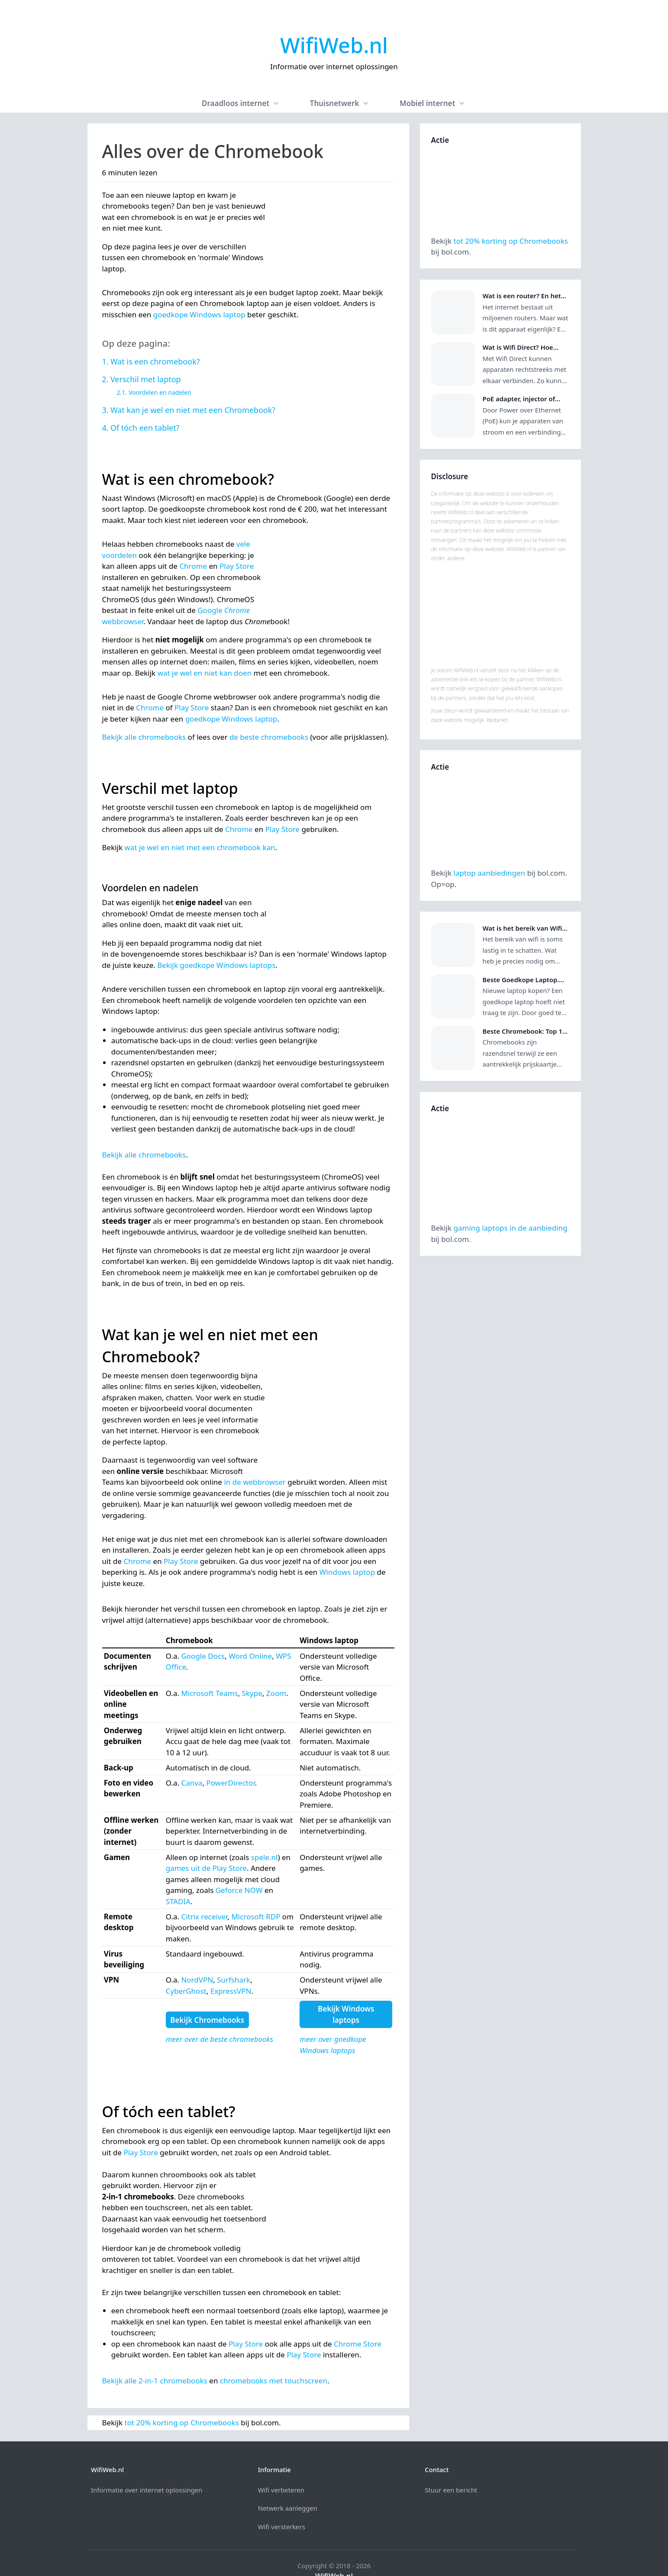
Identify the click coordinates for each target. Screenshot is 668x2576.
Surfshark (233, 1980)
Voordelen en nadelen (160, 392)
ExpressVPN (231, 1991)
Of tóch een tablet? (145, 427)
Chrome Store (357, 2344)
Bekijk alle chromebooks (144, 737)
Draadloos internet (241, 103)
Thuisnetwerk (340, 103)
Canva (191, 1783)
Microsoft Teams (209, 1693)
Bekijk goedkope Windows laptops (216, 965)
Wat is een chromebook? (155, 361)
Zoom (276, 1693)
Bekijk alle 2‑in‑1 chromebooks (154, 2381)
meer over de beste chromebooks (219, 2039)
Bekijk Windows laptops (346, 2014)
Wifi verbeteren (281, 2467)
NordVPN (197, 1980)
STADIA (178, 1901)
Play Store (236, 566)
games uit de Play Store (206, 1868)
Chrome (193, 566)
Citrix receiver (204, 1917)
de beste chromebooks (268, 737)
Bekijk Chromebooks (207, 2020)
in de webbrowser (254, 1482)
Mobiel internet (433, 103)
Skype (252, 1693)
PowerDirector (230, 1783)
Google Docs (203, 1656)
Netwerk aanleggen (287, 2486)
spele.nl (264, 1857)
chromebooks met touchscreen (273, 2381)
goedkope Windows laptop (199, 314)
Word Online (250, 1656)
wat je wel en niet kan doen (205, 673)
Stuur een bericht (451, 2467)
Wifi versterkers (281, 2504)
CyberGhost (186, 1991)
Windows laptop (347, 1572)
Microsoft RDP (255, 1917)
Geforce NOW (239, 1890)
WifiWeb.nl (334, 45)
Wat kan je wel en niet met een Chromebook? (192, 410)
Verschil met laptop (145, 379)
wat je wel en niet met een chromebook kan (200, 847)
